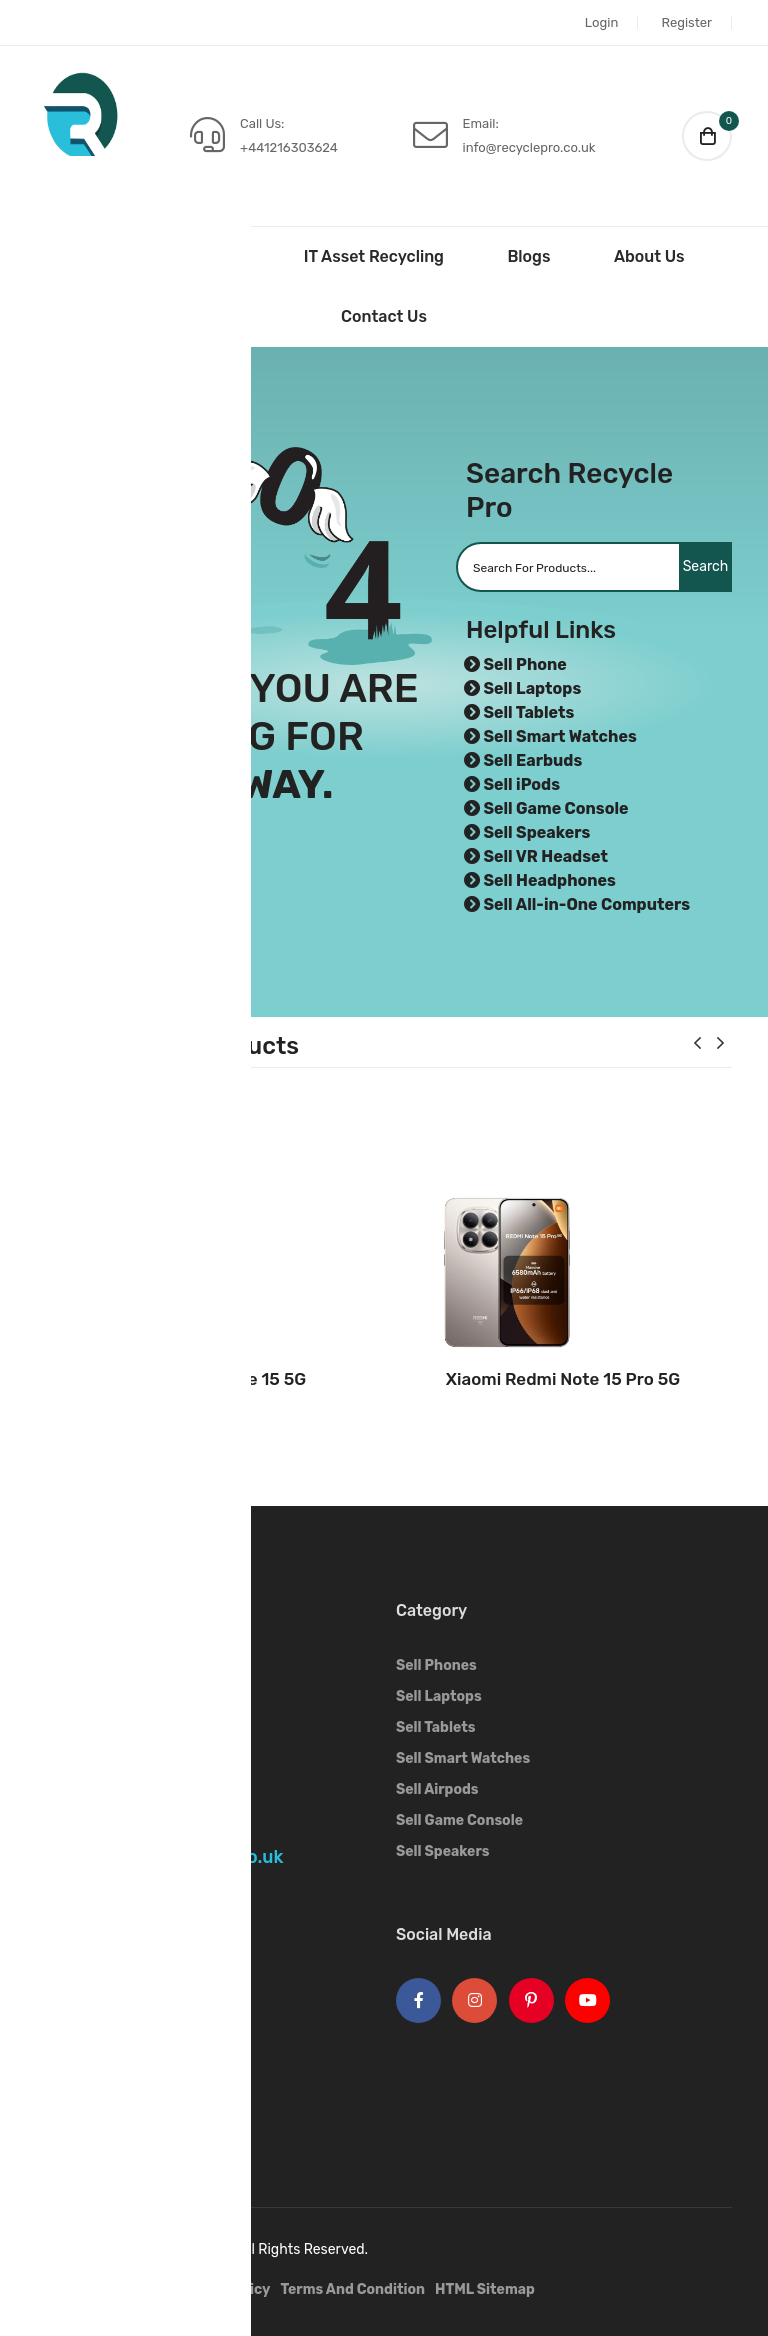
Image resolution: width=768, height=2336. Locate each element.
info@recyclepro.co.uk (529, 147)
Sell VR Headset (545, 856)
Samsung (68, 2021)
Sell (214, 256)
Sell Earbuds (532, 760)
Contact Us (384, 316)
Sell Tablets (528, 712)
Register (686, 22)
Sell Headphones (549, 880)
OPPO (55, 2114)
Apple (56, 1990)
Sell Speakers (536, 832)
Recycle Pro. (196, 2249)
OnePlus (64, 2052)
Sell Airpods (437, 1789)
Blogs (528, 256)
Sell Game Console (555, 808)
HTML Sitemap (485, 2289)
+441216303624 (289, 147)
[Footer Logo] (91, 1639)
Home (105, 256)
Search (687, 566)
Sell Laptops (532, 688)
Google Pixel (78, 2083)
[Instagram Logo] (474, 2000)
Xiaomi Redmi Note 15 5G (205, 1379)
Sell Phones (436, 1665)
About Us (649, 256)
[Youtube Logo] (587, 2000)
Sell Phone (524, 664)
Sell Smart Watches (559, 736)
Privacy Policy (221, 2289)
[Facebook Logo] (418, 2000)
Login (601, 22)
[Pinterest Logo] (531, 2000)
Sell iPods (521, 784)
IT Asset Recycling (374, 256)
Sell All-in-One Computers (586, 904)
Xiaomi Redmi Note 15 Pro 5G (563, 1379)
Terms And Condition (352, 2289)
